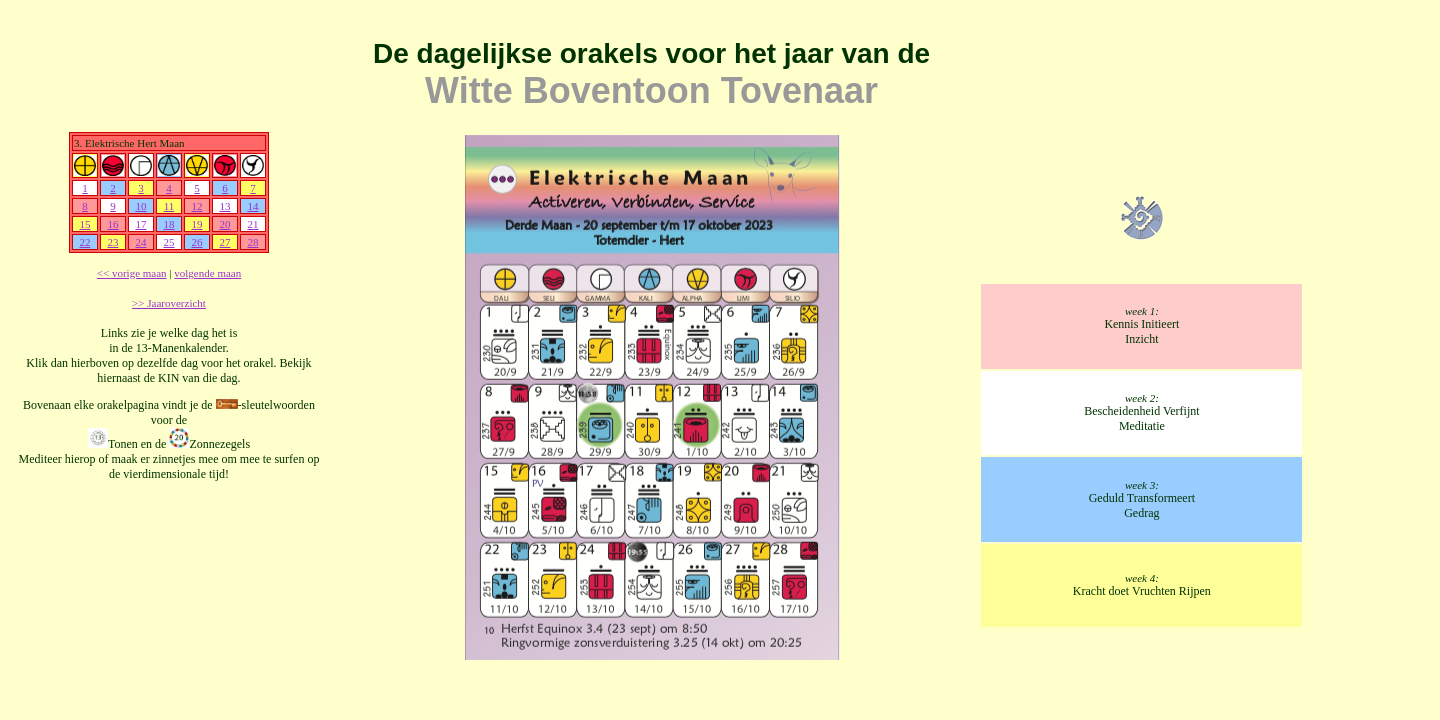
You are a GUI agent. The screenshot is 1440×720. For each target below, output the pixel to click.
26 (196, 242)
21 (252, 224)
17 (140, 224)
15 (84, 224)
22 (84, 242)
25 (168, 242)
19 (196, 224)
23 (112, 242)
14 (252, 206)
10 (140, 206)
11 (169, 206)
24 (140, 242)
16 (112, 224)
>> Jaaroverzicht (169, 303)
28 (252, 242)
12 (196, 206)
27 (224, 242)
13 (224, 206)
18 (168, 224)
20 (224, 224)
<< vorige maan (132, 273)
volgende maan (207, 273)
